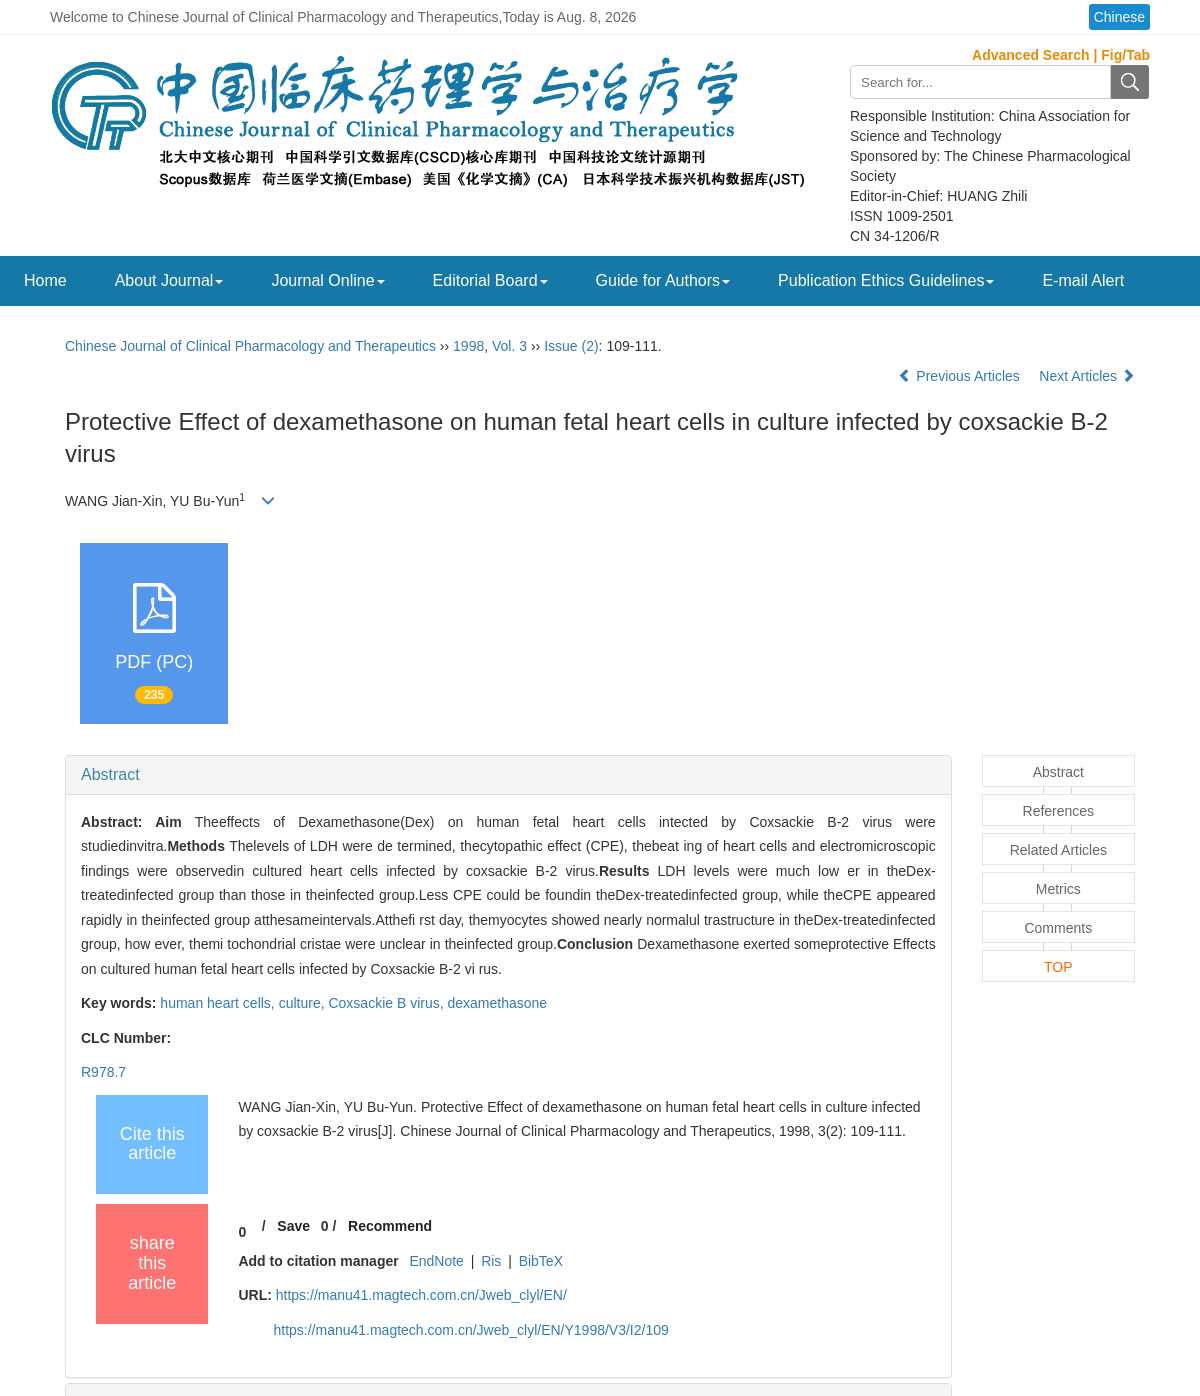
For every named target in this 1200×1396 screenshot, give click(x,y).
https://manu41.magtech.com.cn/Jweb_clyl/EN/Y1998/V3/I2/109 (470, 1330)
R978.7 (103, 1072)
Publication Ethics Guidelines (886, 280)
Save (293, 1226)
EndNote (436, 1261)
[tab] (508, 775)
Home (45, 280)
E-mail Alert (1083, 280)
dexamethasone (498, 1003)
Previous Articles (960, 376)
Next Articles (1087, 376)
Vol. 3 (509, 346)
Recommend (390, 1226)
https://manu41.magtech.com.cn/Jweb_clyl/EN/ (421, 1295)
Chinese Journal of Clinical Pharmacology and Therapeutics (250, 346)
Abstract (110, 774)
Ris (491, 1261)
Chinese (1119, 17)
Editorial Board (490, 280)
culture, (304, 1003)
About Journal (169, 280)
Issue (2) (571, 346)
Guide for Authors (663, 280)
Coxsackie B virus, (387, 1003)
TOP (1058, 967)
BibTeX (541, 1261)
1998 (468, 346)
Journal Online (327, 280)
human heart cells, (219, 1003)
